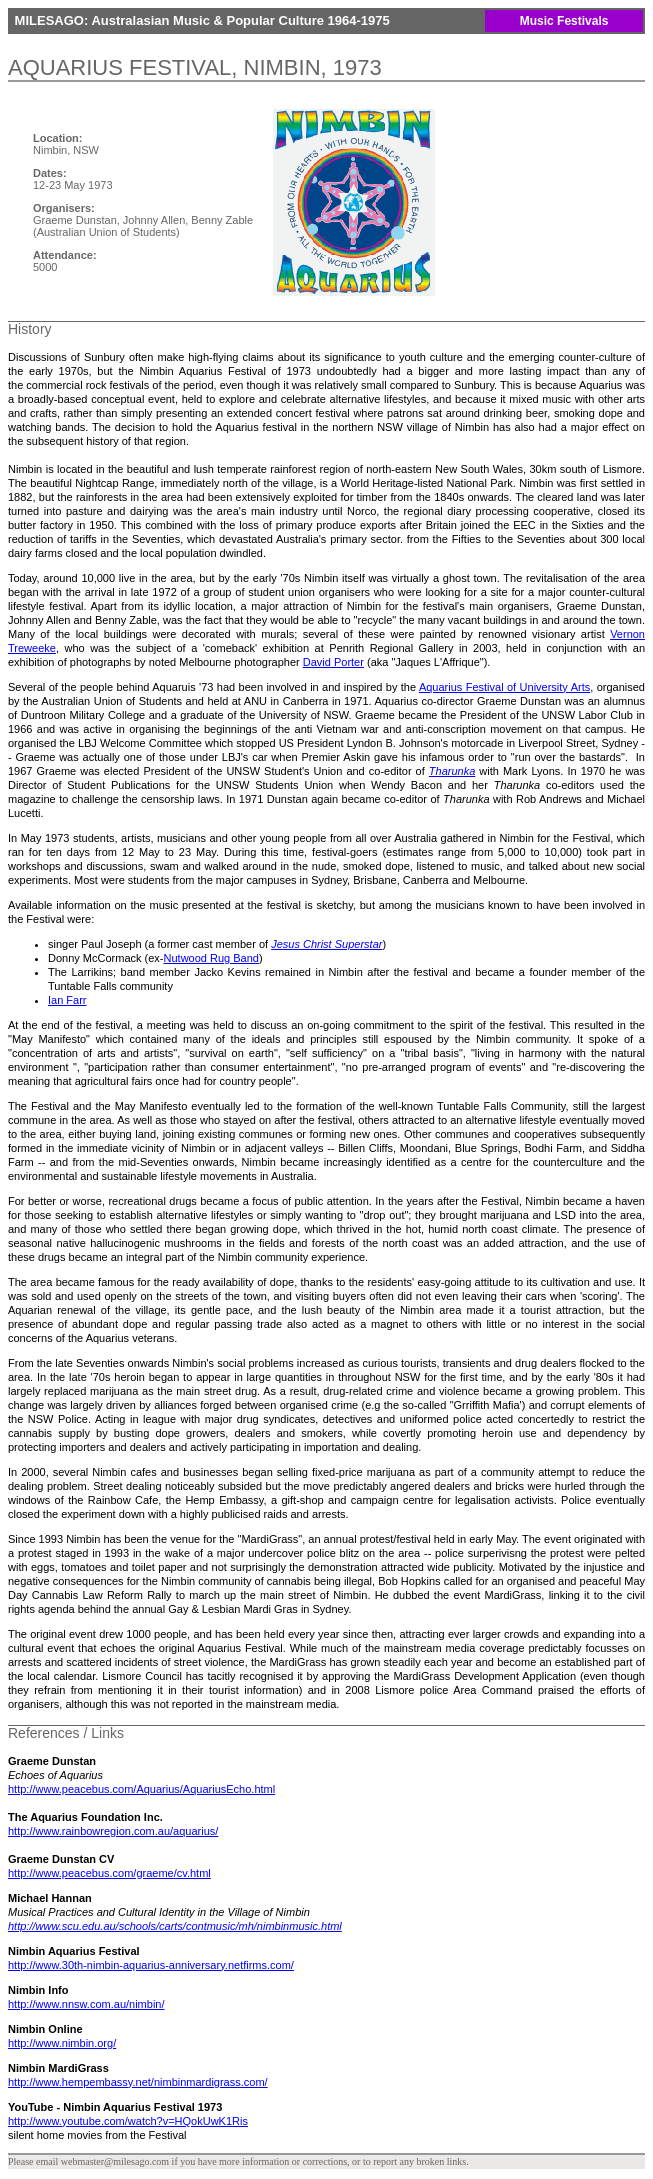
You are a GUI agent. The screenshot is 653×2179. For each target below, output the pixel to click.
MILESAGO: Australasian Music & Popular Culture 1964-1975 (200, 20)
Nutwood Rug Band (211, 958)
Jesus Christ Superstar (326, 944)
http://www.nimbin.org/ (62, 2043)
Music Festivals (564, 21)
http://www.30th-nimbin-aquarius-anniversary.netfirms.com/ (151, 1965)
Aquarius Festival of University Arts (504, 687)
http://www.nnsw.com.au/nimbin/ (86, 2004)
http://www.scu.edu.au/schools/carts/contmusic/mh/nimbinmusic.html (175, 1926)
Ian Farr (67, 1000)
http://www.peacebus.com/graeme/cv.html (109, 1873)
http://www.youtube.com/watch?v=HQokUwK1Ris (128, 2121)
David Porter (333, 662)
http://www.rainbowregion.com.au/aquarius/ (113, 1831)
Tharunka (452, 771)
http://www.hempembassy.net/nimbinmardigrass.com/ (138, 2082)
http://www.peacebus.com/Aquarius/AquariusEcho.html (141, 1789)
